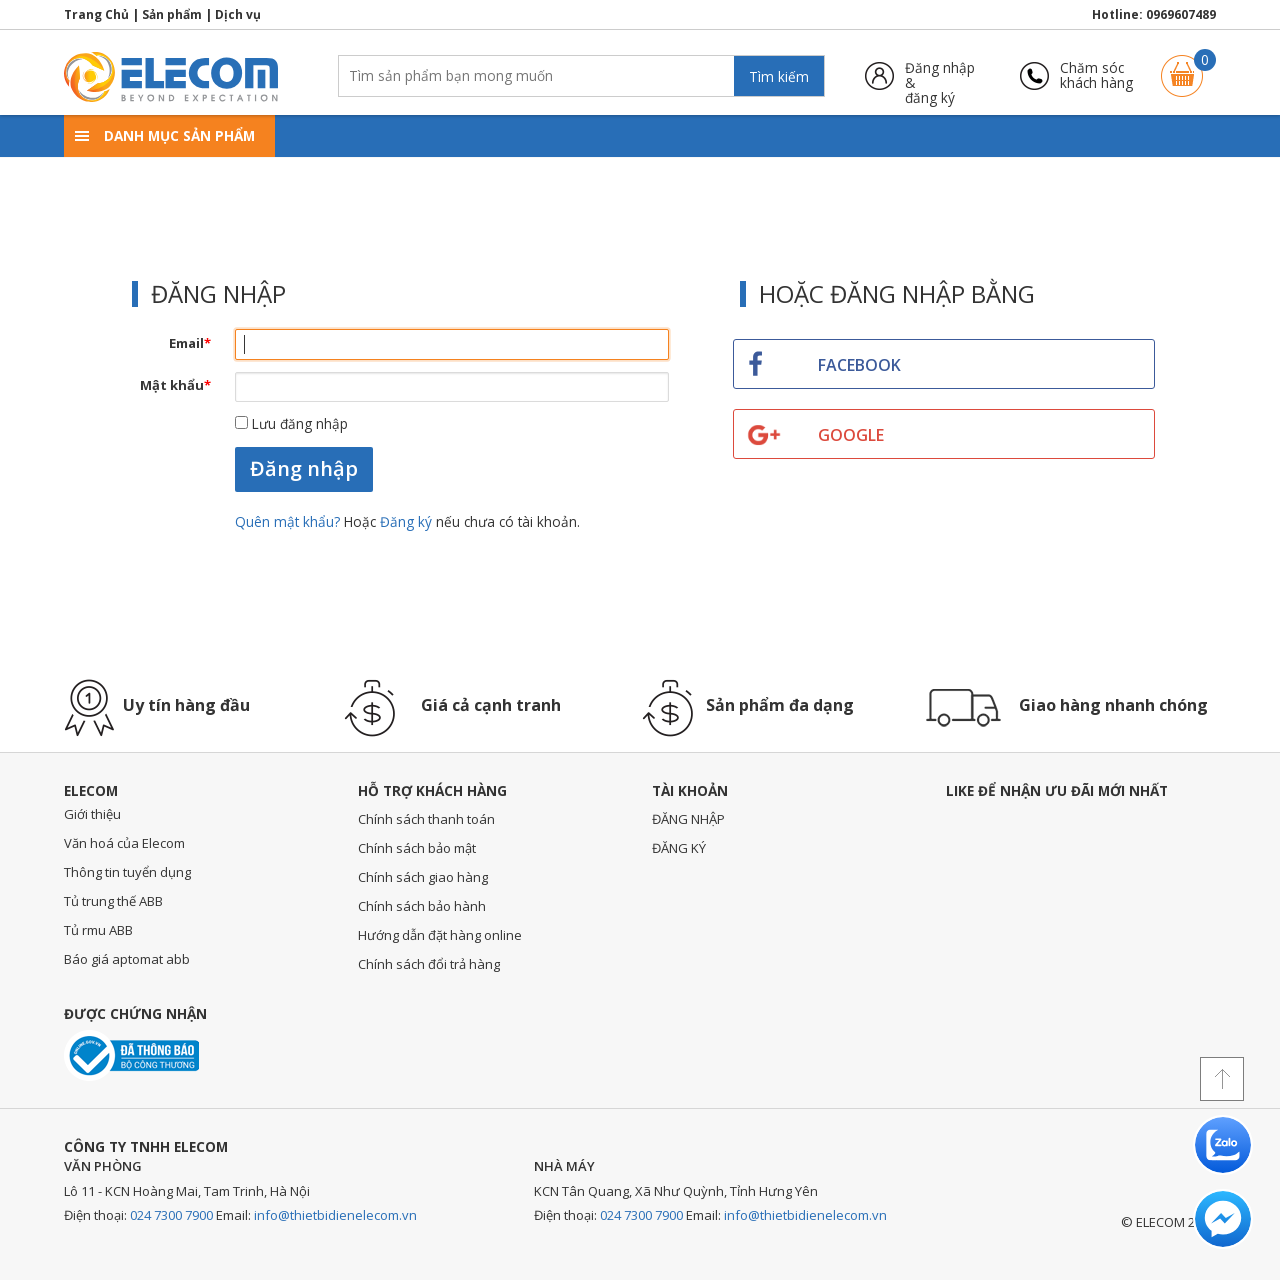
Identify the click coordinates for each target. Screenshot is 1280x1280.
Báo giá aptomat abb (127, 959)
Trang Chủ (96, 14)
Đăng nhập (304, 468)
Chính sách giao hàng (423, 877)
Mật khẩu (175, 385)
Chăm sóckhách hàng (1096, 75)
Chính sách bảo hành (422, 906)
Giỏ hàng (1182, 66)
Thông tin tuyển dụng (127, 872)
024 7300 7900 (171, 1215)
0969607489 (1181, 14)
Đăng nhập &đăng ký (940, 75)
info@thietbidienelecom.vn (335, 1215)
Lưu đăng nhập (291, 423)
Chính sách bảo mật (417, 848)
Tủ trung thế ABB (113, 901)
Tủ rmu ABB (98, 930)
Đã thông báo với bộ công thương (131, 1055)
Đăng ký (406, 521)
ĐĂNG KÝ (679, 848)
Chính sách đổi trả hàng (429, 964)
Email (190, 343)
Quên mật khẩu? (289, 521)
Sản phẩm (172, 14)
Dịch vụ (238, 14)
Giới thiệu (92, 814)
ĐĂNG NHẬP (688, 819)
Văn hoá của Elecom (124, 843)
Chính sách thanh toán (426, 819)
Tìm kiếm (779, 76)
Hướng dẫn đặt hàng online (440, 935)
